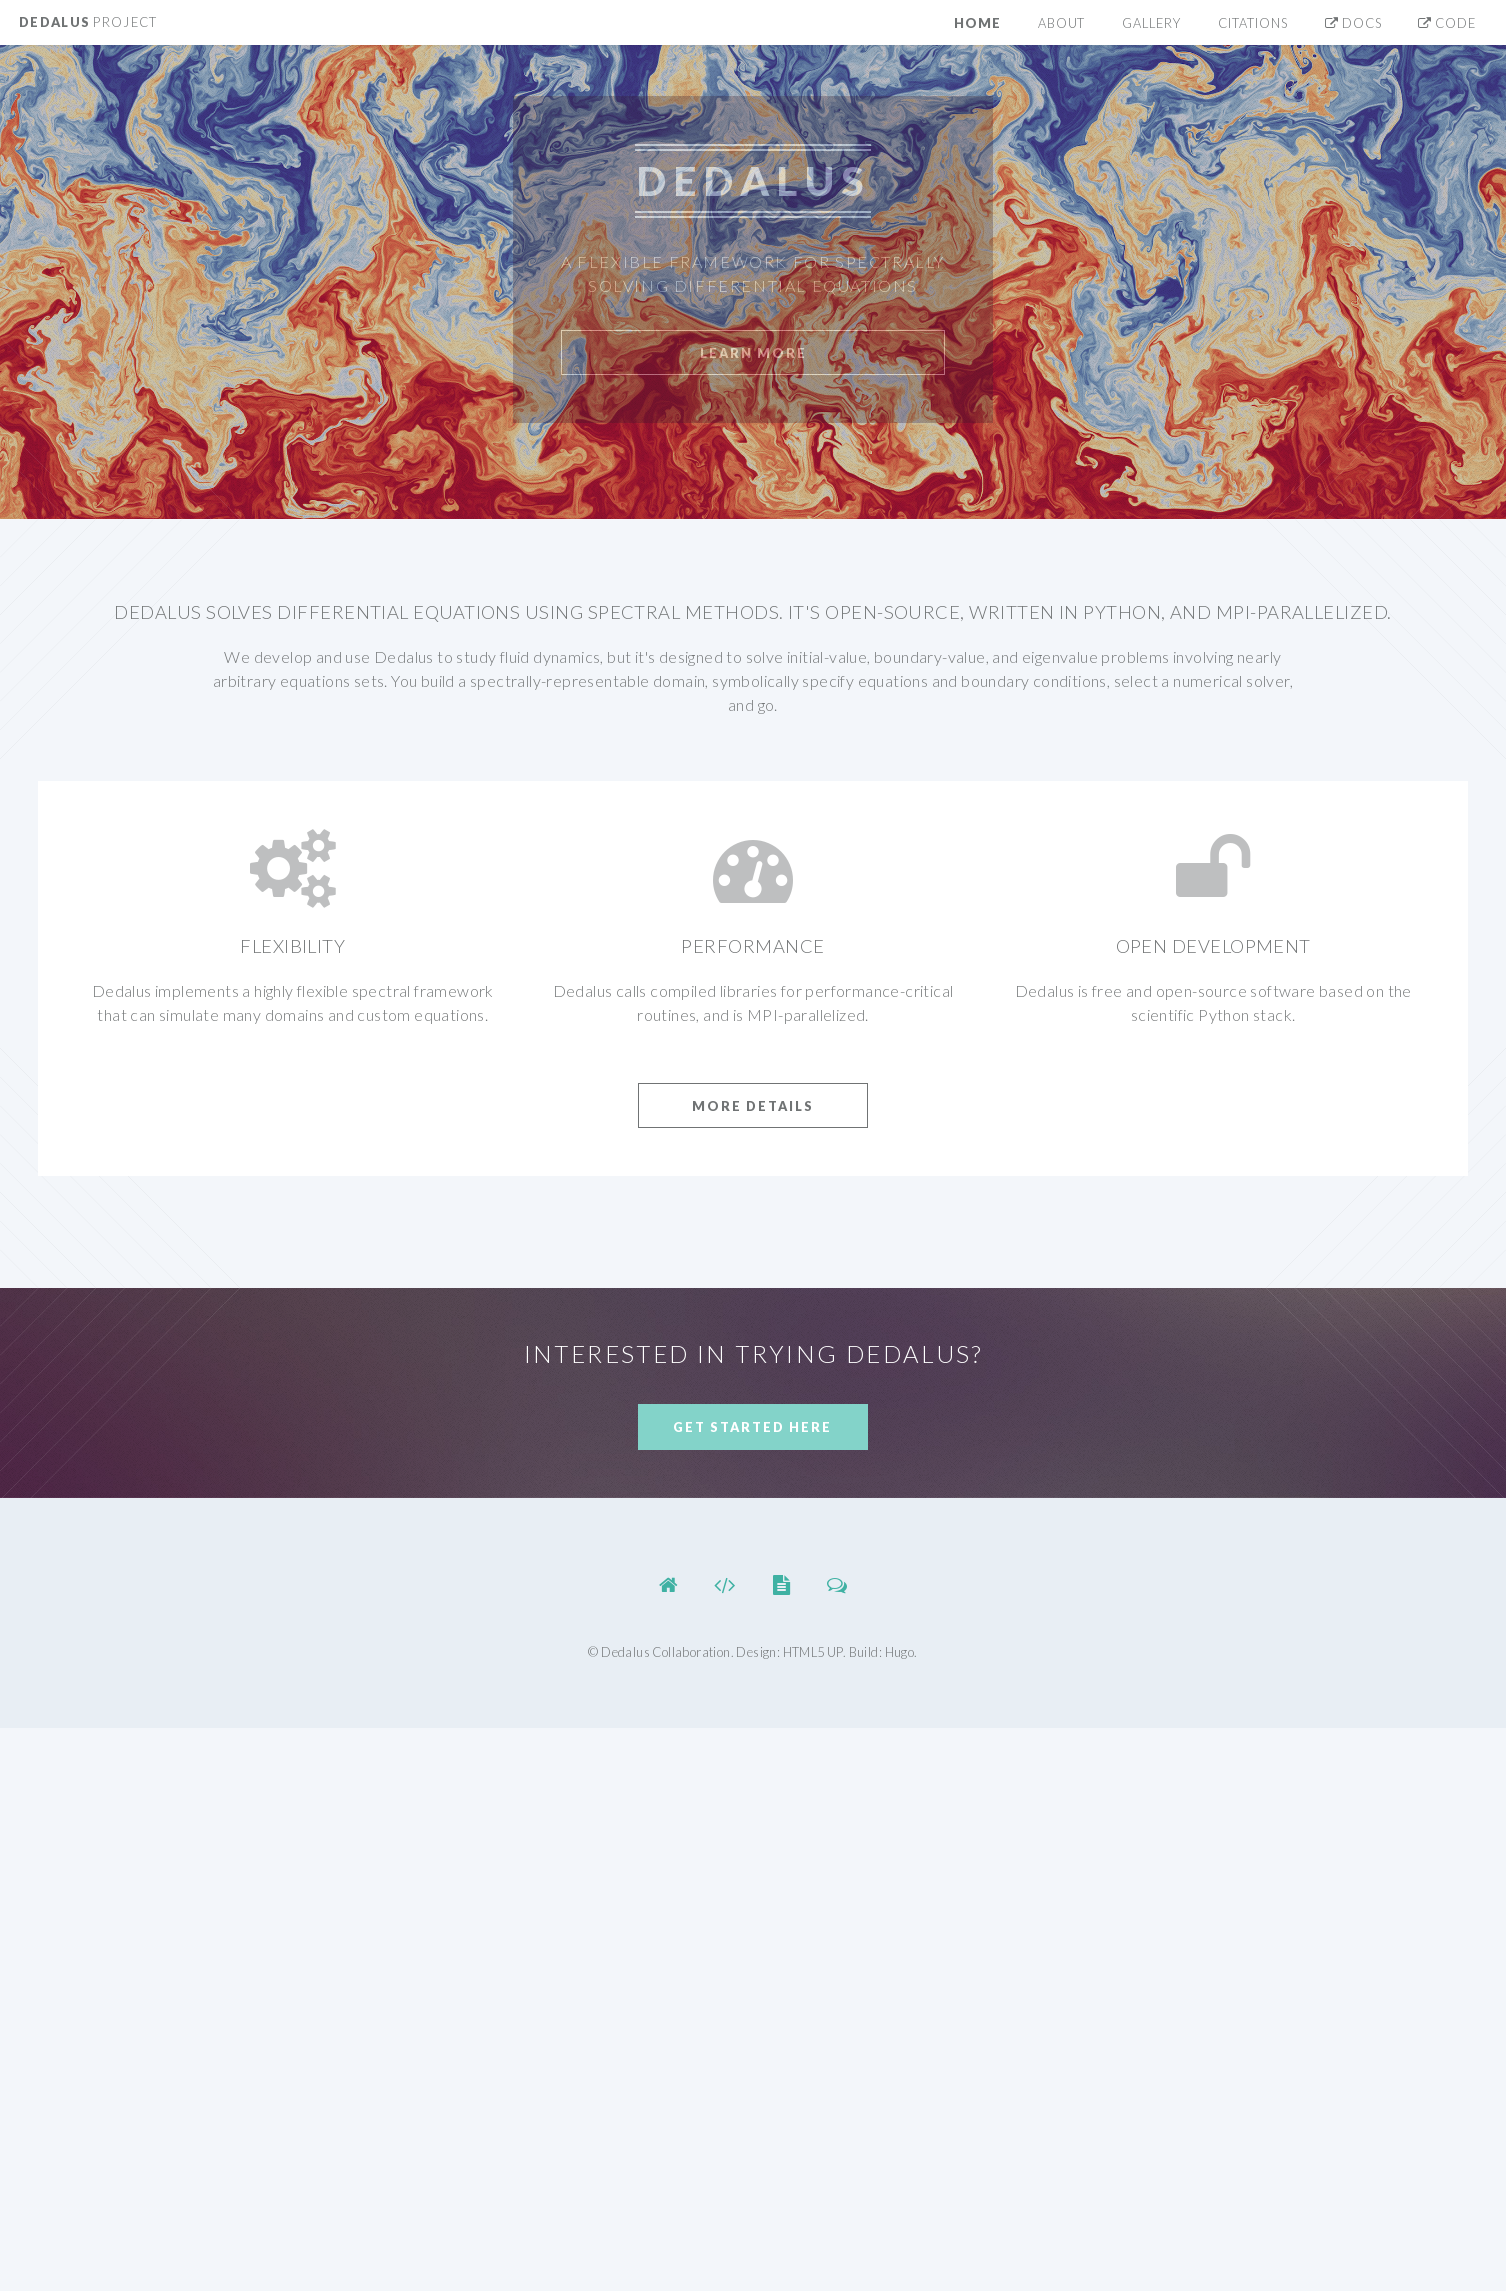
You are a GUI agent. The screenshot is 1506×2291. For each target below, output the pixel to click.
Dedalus (88, 22)
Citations (1253, 23)
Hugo (900, 1652)
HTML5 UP (813, 1652)
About (1062, 23)
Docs (1353, 23)
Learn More (753, 353)
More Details (753, 1106)
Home (977, 23)
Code (1447, 23)
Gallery (1151, 23)
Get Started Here (752, 1427)
